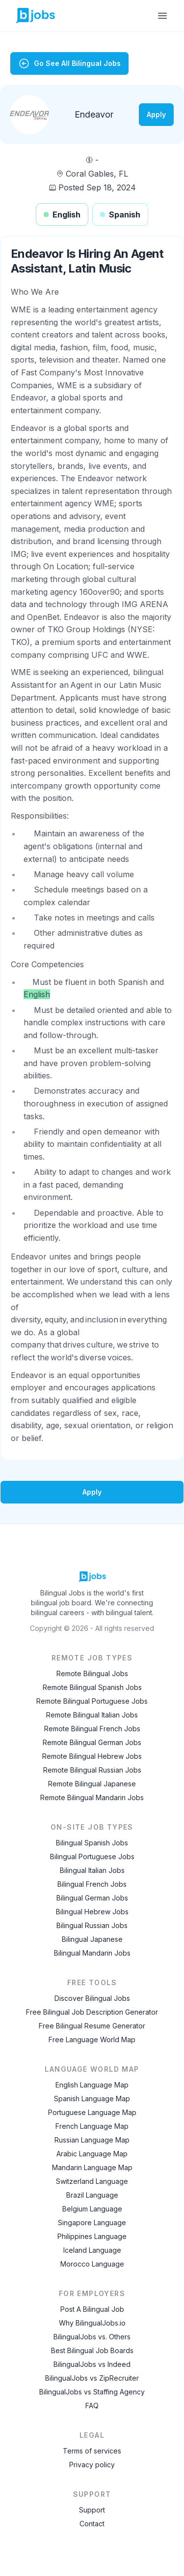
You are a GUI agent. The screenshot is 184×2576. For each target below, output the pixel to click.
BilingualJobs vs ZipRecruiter (92, 2378)
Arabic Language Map (92, 2153)
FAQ (92, 2405)
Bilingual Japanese (92, 1939)
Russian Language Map (92, 2140)
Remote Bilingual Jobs (92, 1673)
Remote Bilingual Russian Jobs (92, 1770)
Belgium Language (92, 2209)
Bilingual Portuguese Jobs (92, 1856)
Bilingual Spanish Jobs (92, 1843)
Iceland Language (92, 2250)
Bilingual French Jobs (92, 1884)
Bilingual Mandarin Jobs (92, 1953)
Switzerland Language (92, 2181)
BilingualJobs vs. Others (92, 2336)
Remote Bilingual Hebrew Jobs (92, 1756)
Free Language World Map (92, 2039)
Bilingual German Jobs (92, 1898)
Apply (156, 114)
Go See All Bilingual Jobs (69, 63)
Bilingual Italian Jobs (92, 1870)
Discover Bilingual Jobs (92, 1998)
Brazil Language (92, 2195)
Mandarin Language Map (92, 2167)
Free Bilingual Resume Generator (92, 2026)
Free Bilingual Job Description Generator (92, 2012)
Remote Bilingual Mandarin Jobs (92, 1797)
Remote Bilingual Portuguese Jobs (92, 1701)
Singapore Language (92, 2222)
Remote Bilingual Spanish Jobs (92, 1687)
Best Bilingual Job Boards (92, 2350)
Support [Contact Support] (92, 2510)
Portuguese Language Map (92, 2112)
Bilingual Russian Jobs (92, 1925)
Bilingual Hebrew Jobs (92, 1911)
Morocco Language (92, 2264)
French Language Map (92, 2126)
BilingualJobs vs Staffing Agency (92, 2392)
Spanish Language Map (92, 2098)
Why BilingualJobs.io (92, 2323)
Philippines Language (92, 2236)
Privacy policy (92, 2464)
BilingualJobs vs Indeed (92, 2364)
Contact (92, 2523)
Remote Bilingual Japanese (92, 1783)
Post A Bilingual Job (92, 2309)
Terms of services (92, 2451)
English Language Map (92, 2085)
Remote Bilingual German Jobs (92, 1742)
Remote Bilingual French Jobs (92, 1728)
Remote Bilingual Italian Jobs (92, 1715)
